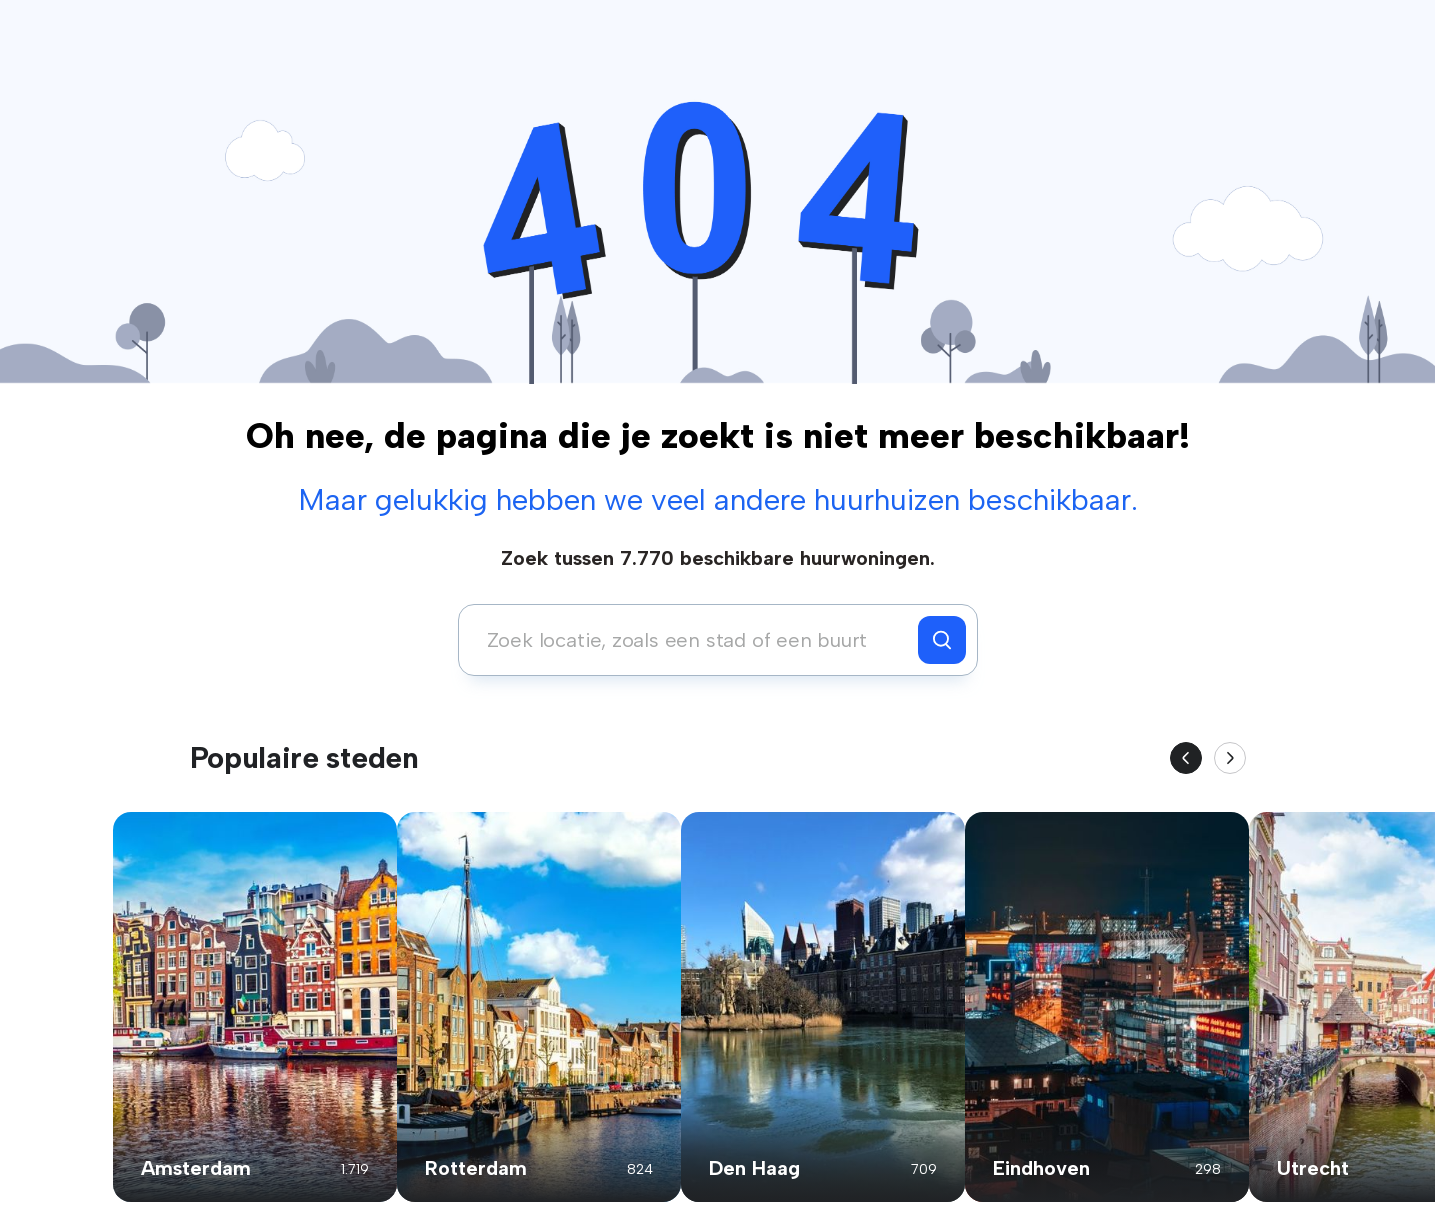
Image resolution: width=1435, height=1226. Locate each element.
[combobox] (693, 640)
